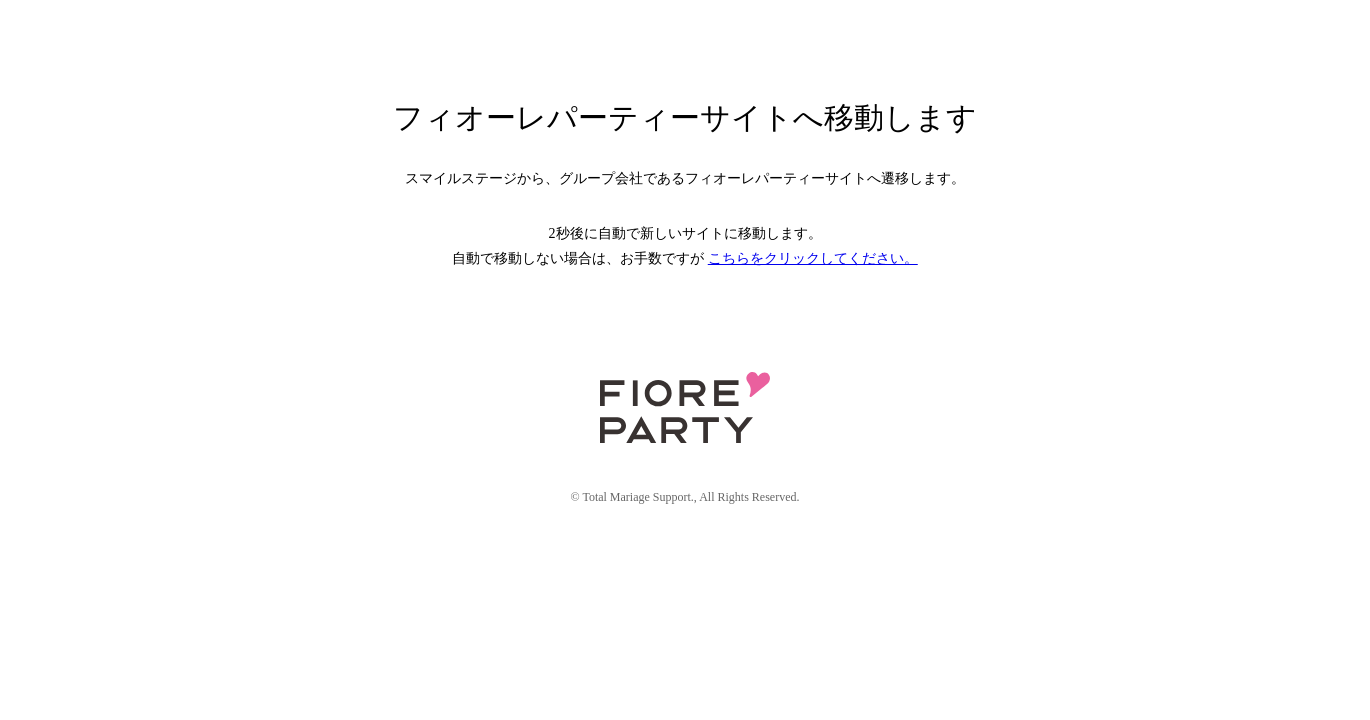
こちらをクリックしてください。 (813, 258)
